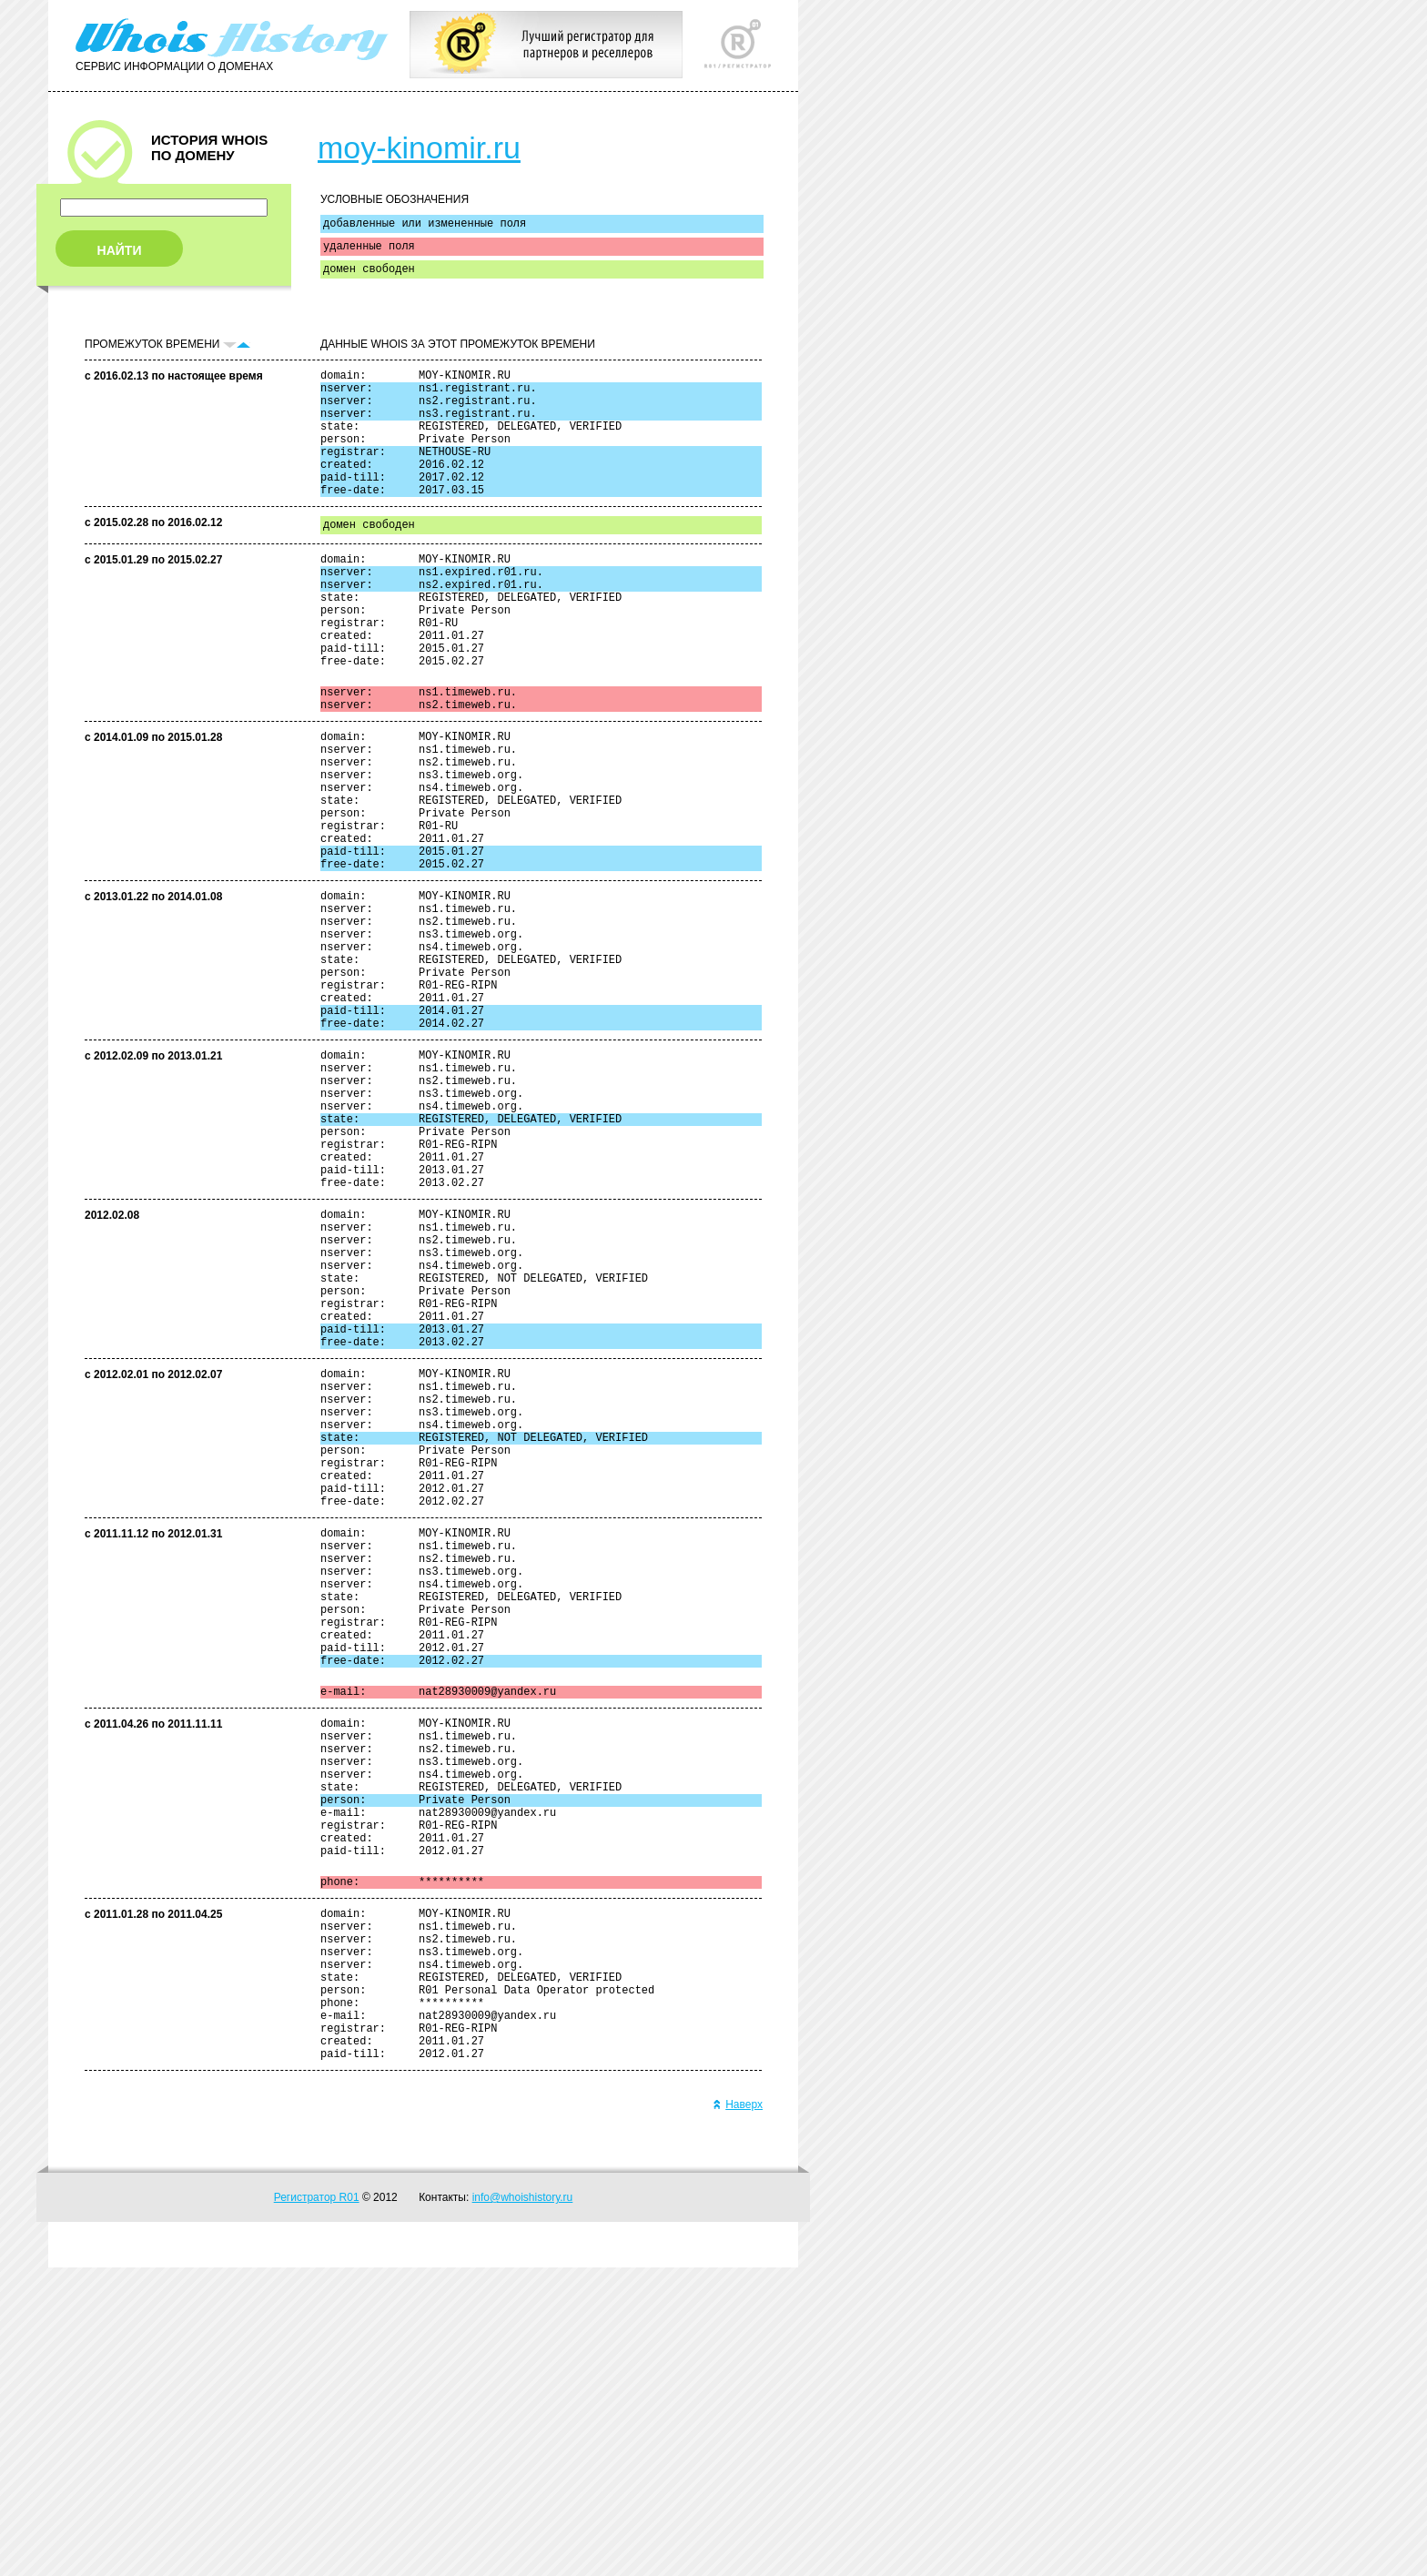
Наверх (738, 2413)
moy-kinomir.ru (419, 147)
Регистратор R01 (316, 2506)
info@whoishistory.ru (522, 2506)
